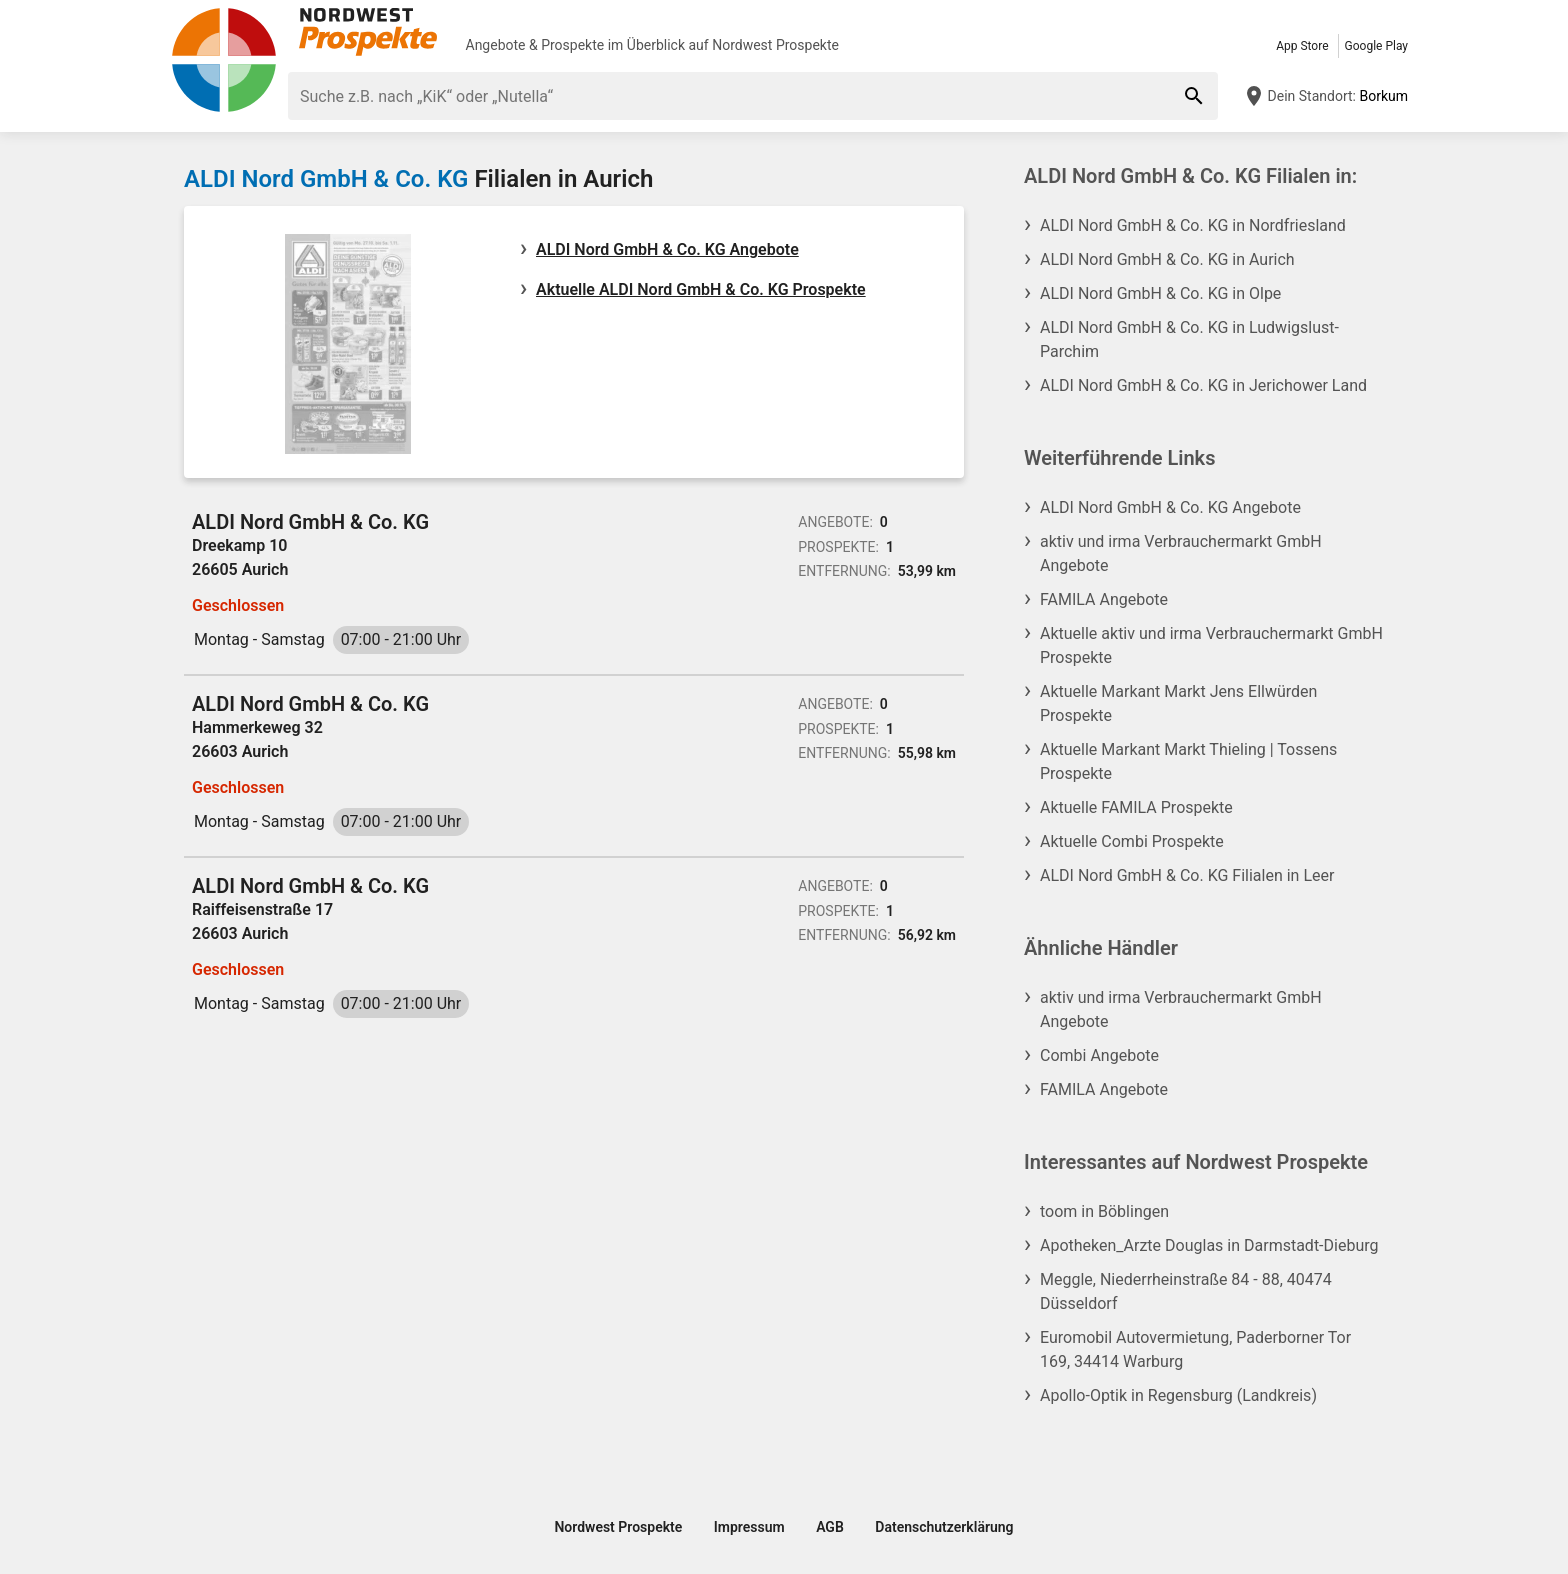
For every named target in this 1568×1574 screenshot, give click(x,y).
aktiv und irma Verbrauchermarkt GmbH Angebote (1181, 553)
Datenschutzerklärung (944, 1527)
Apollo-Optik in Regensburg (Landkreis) (1178, 1395)
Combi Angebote (1099, 1055)
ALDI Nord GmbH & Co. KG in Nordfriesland (1193, 225)
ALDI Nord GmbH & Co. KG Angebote (667, 249)
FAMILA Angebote (1104, 599)
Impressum (749, 1527)
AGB (830, 1527)
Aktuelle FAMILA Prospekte (1136, 807)
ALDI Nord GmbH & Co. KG (326, 179)
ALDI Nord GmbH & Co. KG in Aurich (1167, 259)
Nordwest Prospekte (775, 45)
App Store (1302, 46)
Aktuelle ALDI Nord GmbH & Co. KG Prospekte (701, 289)
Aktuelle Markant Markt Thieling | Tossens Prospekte (1188, 761)
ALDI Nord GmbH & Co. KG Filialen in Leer (1187, 875)
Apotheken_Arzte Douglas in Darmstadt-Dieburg (1209, 1245)
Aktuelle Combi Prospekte (1132, 841)
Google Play (1376, 46)
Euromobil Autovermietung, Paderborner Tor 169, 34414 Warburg (1195, 1349)
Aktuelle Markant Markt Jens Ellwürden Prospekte (1178, 703)
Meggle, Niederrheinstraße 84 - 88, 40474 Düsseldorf (1186, 1291)
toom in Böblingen (1104, 1211)
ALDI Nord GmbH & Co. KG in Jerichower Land (1203, 385)
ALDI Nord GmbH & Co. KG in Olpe (1160, 293)
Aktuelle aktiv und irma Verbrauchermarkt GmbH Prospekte (1211, 645)
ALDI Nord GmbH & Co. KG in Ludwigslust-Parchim (1189, 339)
